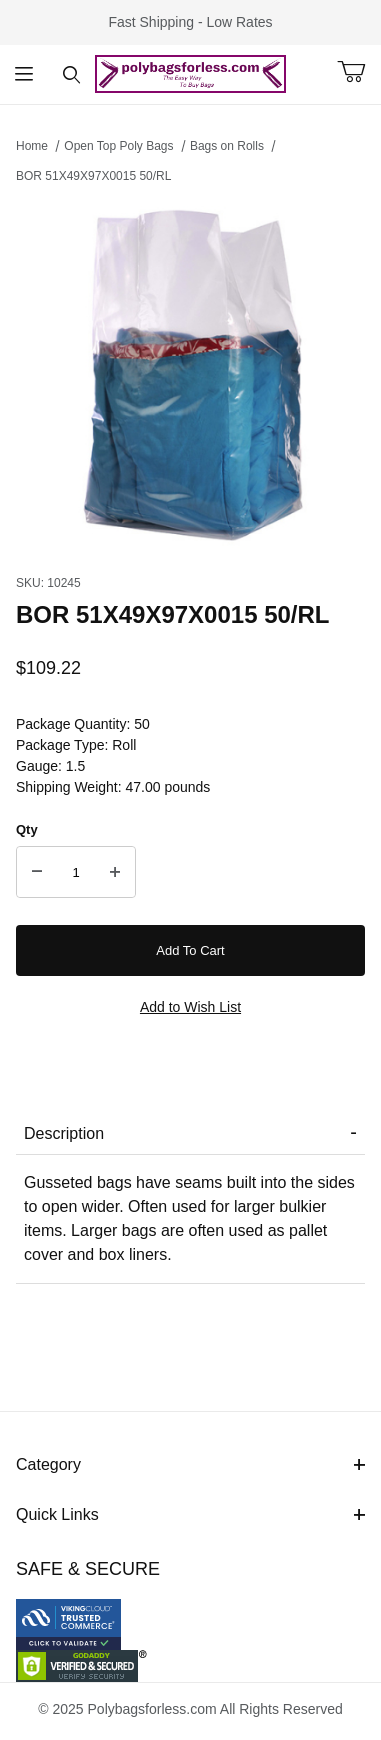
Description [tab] (64, 1133)
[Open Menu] (24, 74)
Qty (27, 829)
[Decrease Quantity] (37, 872)
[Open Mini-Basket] (359, 72)
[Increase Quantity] (115, 872)
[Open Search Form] (72, 74)
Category (190, 1464)
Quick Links (190, 1514)
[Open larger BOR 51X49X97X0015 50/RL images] (190, 373)
